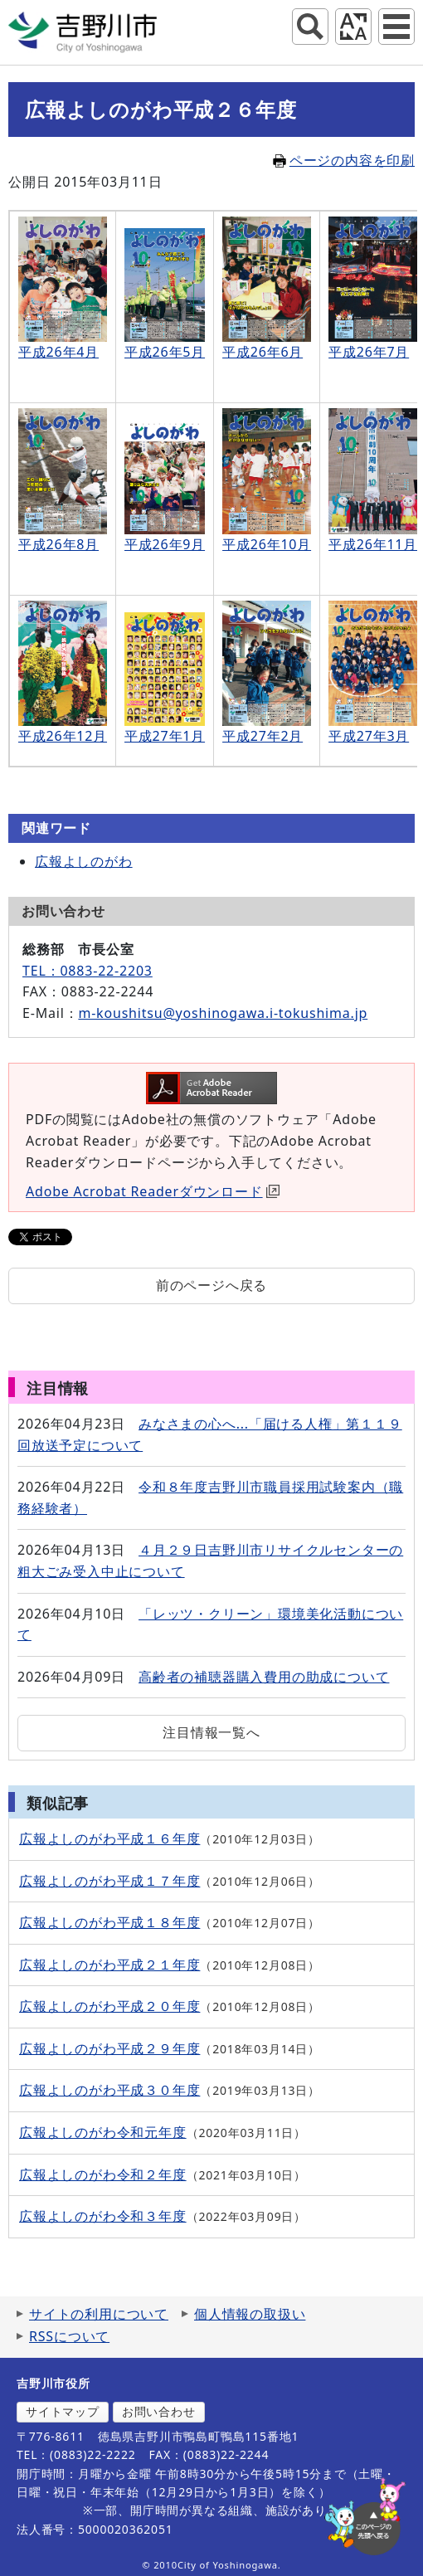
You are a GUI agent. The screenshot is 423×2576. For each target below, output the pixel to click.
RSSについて (69, 2336)
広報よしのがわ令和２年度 (103, 2174)
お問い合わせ (159, 2411)
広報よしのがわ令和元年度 (103, 2132)
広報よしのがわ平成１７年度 (109, 1881)
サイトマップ (63, 2411)
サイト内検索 (310, 26)
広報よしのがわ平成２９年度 (109, 2048)
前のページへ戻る (211, 1285)
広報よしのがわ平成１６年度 (109, 1838)
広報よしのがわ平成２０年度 (109, 2006)
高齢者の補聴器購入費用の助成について (264, 1677)
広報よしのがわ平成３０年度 (109, 2090)
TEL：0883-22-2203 (87, 971)
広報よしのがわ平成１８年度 (109, 1922)
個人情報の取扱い (249, 2314)
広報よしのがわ (84, 861)
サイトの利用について (98, 2314)
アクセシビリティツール (353, 26)
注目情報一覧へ (211, 1732)
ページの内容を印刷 (344, 160)
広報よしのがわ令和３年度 (103, 2216)
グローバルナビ (396, 26)
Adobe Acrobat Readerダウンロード (153, 1191)
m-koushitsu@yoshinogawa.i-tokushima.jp (222, 1013)
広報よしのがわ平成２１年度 (109, 1964)
